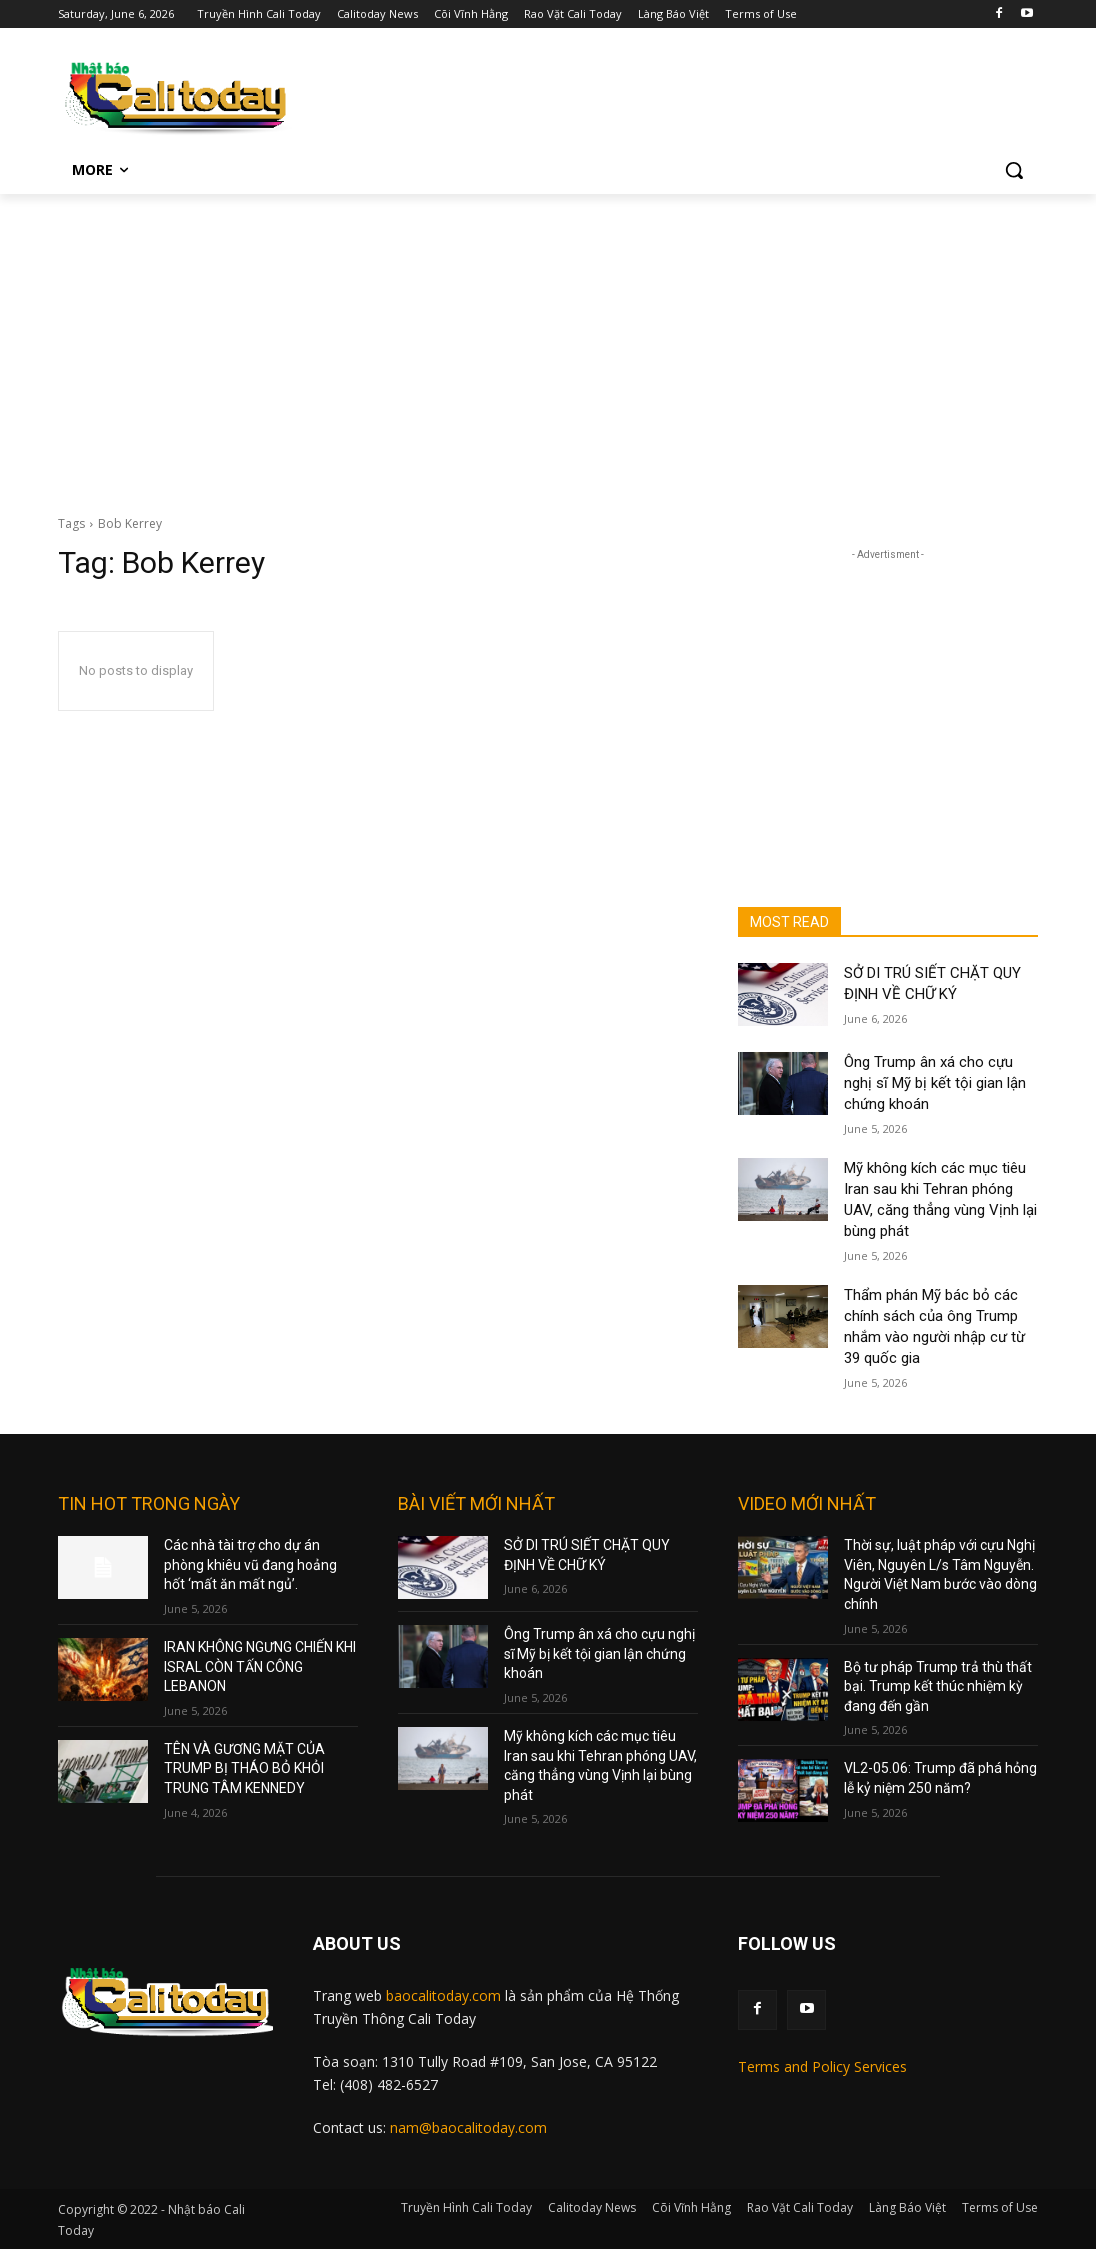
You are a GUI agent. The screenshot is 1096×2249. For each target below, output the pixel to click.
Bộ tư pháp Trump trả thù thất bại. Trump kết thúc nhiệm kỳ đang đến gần (938, 1686)
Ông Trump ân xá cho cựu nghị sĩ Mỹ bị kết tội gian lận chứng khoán (935, 1083)
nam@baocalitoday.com (468, 2127)
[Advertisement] (548, 344)
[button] (1014, 170)
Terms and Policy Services (822, 2066)
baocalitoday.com (443, 1995)
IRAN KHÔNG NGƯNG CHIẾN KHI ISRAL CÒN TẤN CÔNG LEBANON (260, 1666)
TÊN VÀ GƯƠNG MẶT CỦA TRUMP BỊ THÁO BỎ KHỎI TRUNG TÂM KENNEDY (244, 1768)
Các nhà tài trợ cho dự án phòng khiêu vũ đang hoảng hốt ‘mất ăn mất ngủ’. (250, 1564)
